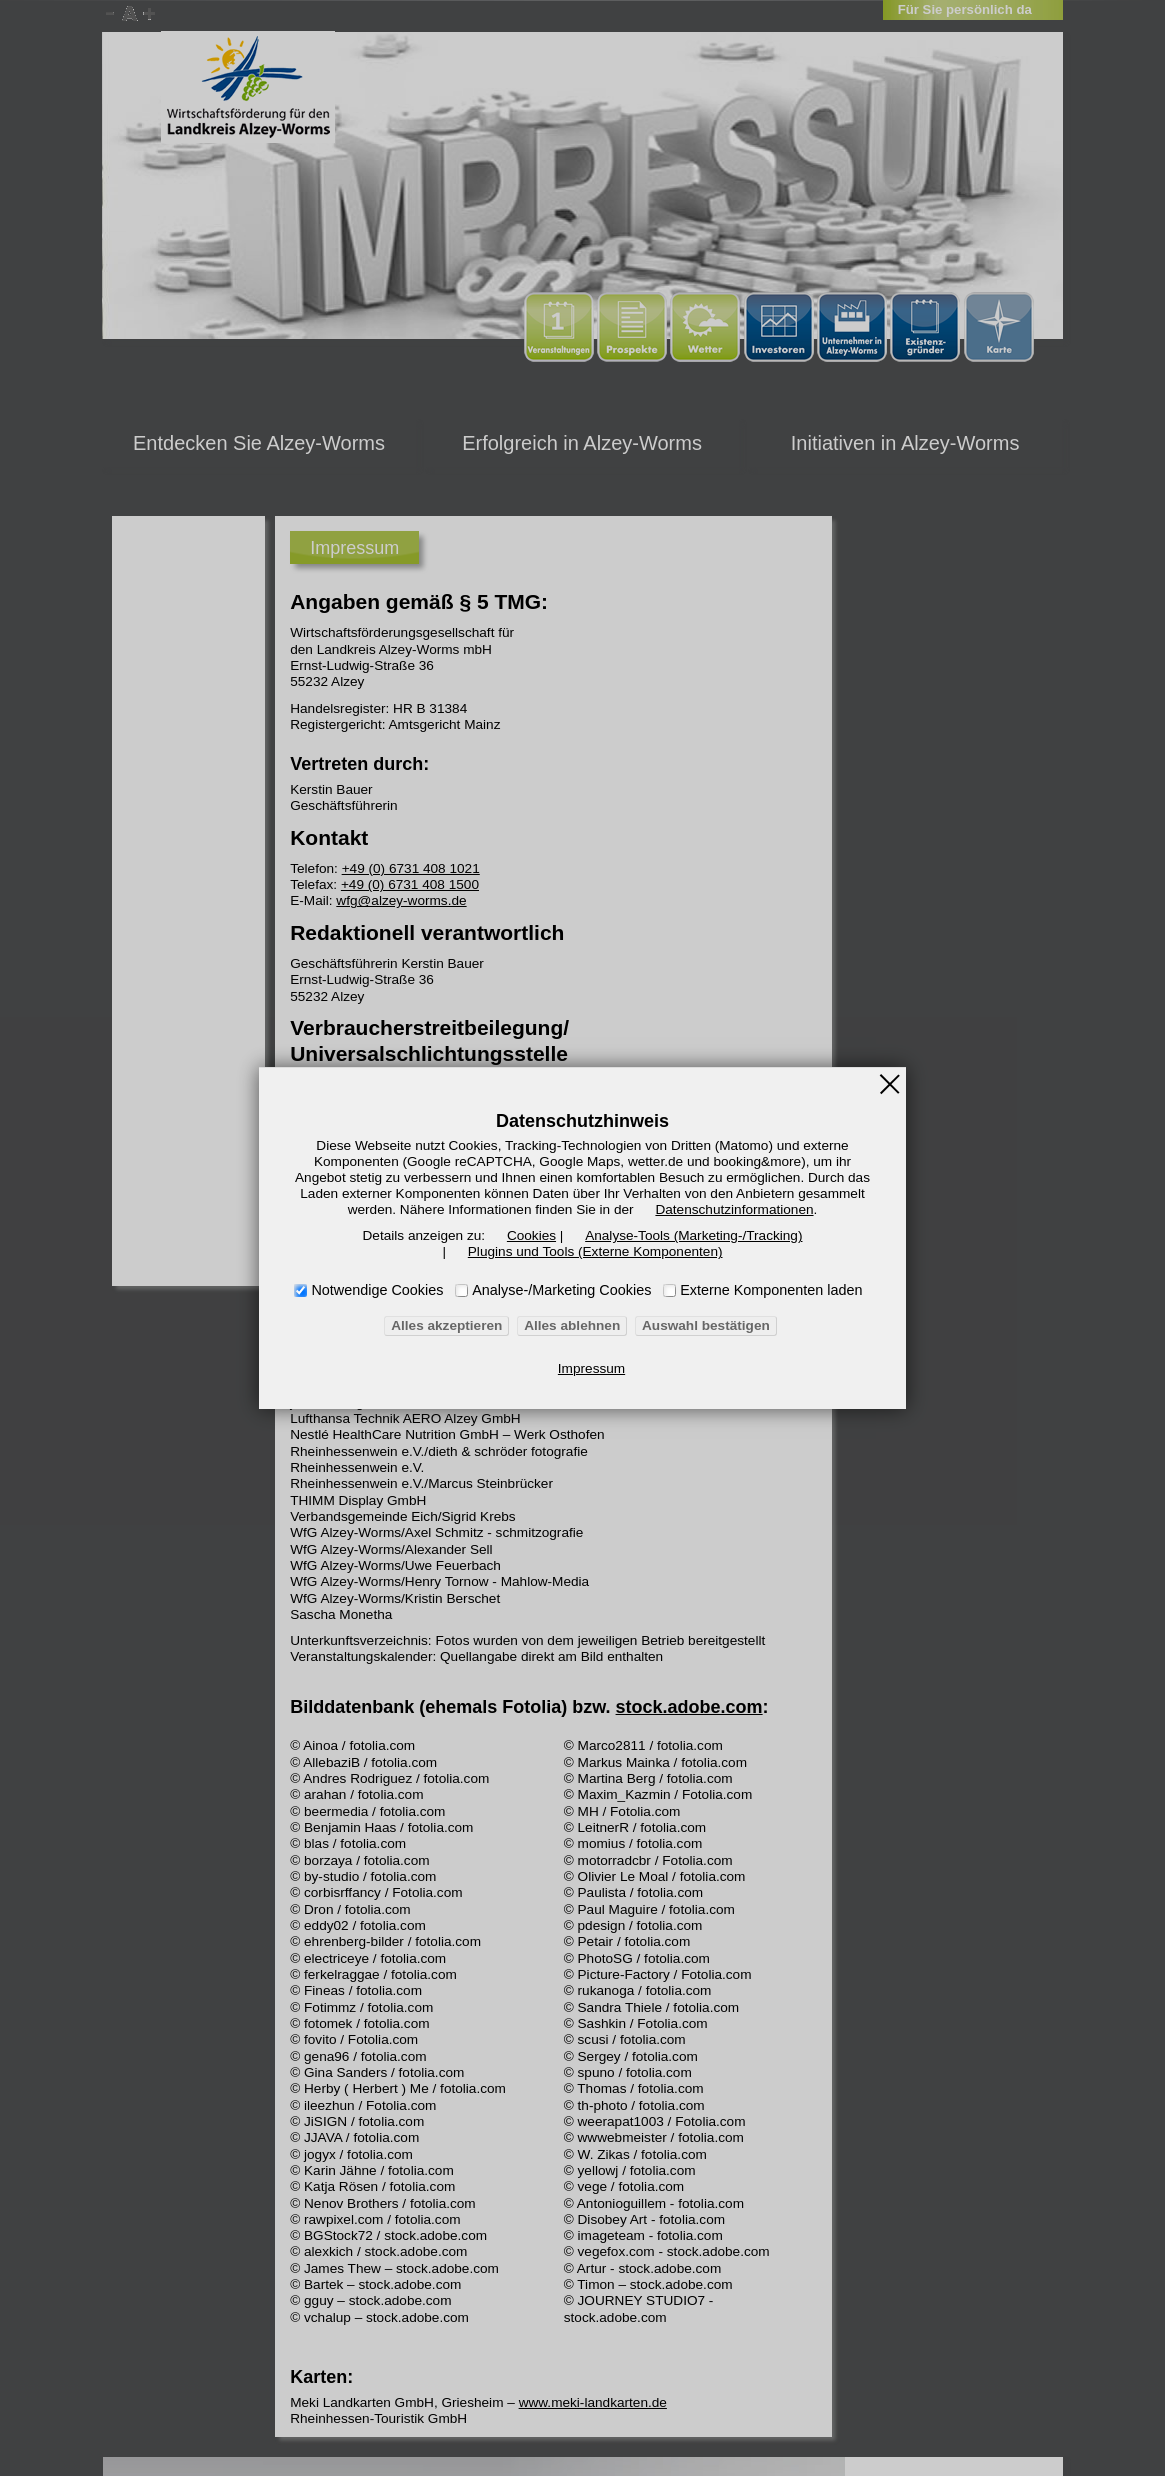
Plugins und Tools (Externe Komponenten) (594, 1252)
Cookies (537, 1236)
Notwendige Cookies (378, 1290)
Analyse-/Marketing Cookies (561, 1290)
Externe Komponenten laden (771, 1290)
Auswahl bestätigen (693, 1326)
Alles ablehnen (573, 1326)
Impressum (591, 1369)
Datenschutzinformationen (589, 1210)
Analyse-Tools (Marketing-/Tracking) (683, 1236)
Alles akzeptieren (460, 1326)
